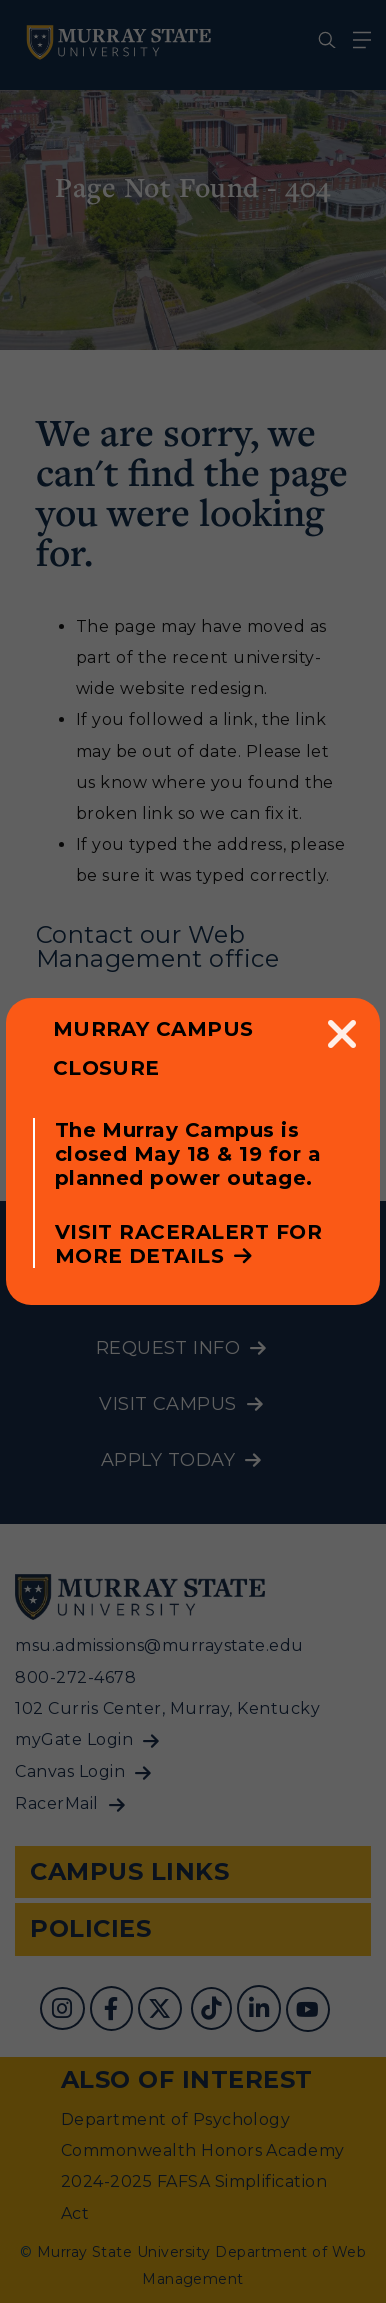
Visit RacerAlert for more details (189, 1244)
